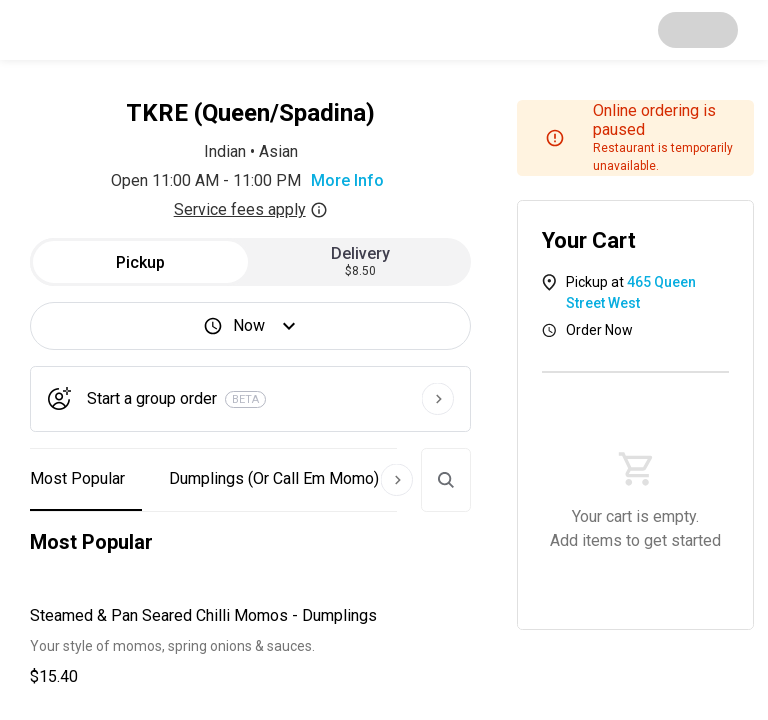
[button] (250, 646)
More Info (347, 180)
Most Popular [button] (77, 478)
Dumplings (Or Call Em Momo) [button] (274, 478)
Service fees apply (251, 209)
